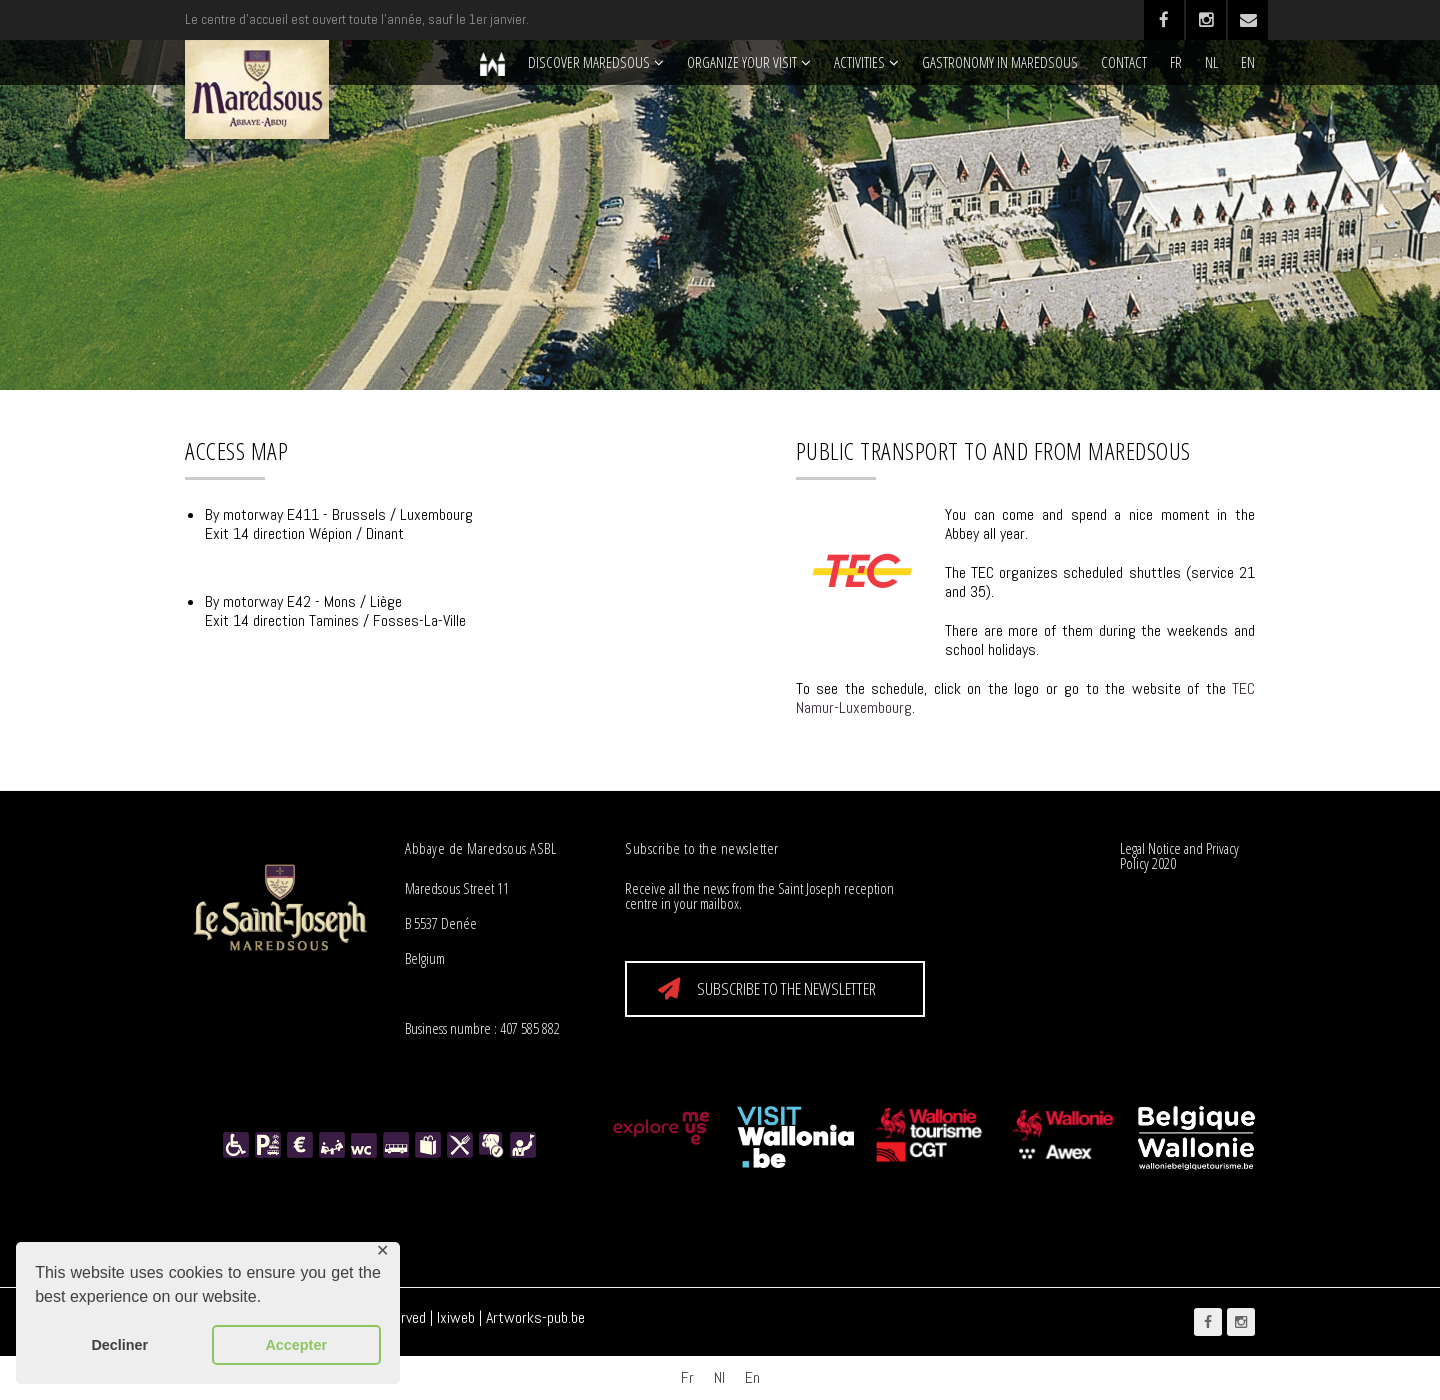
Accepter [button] (296, 1345)
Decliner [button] (119, 1345)
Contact (1124, 62)
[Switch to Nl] (719, 1378)
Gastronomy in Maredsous (1000, 62)
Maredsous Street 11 (457, 888)
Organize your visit (742, 62)
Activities (859, 62)
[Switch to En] (752, 1378)
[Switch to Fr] (687, 1378)
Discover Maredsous (589, 62)
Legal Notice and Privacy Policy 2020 (1179, 855)
